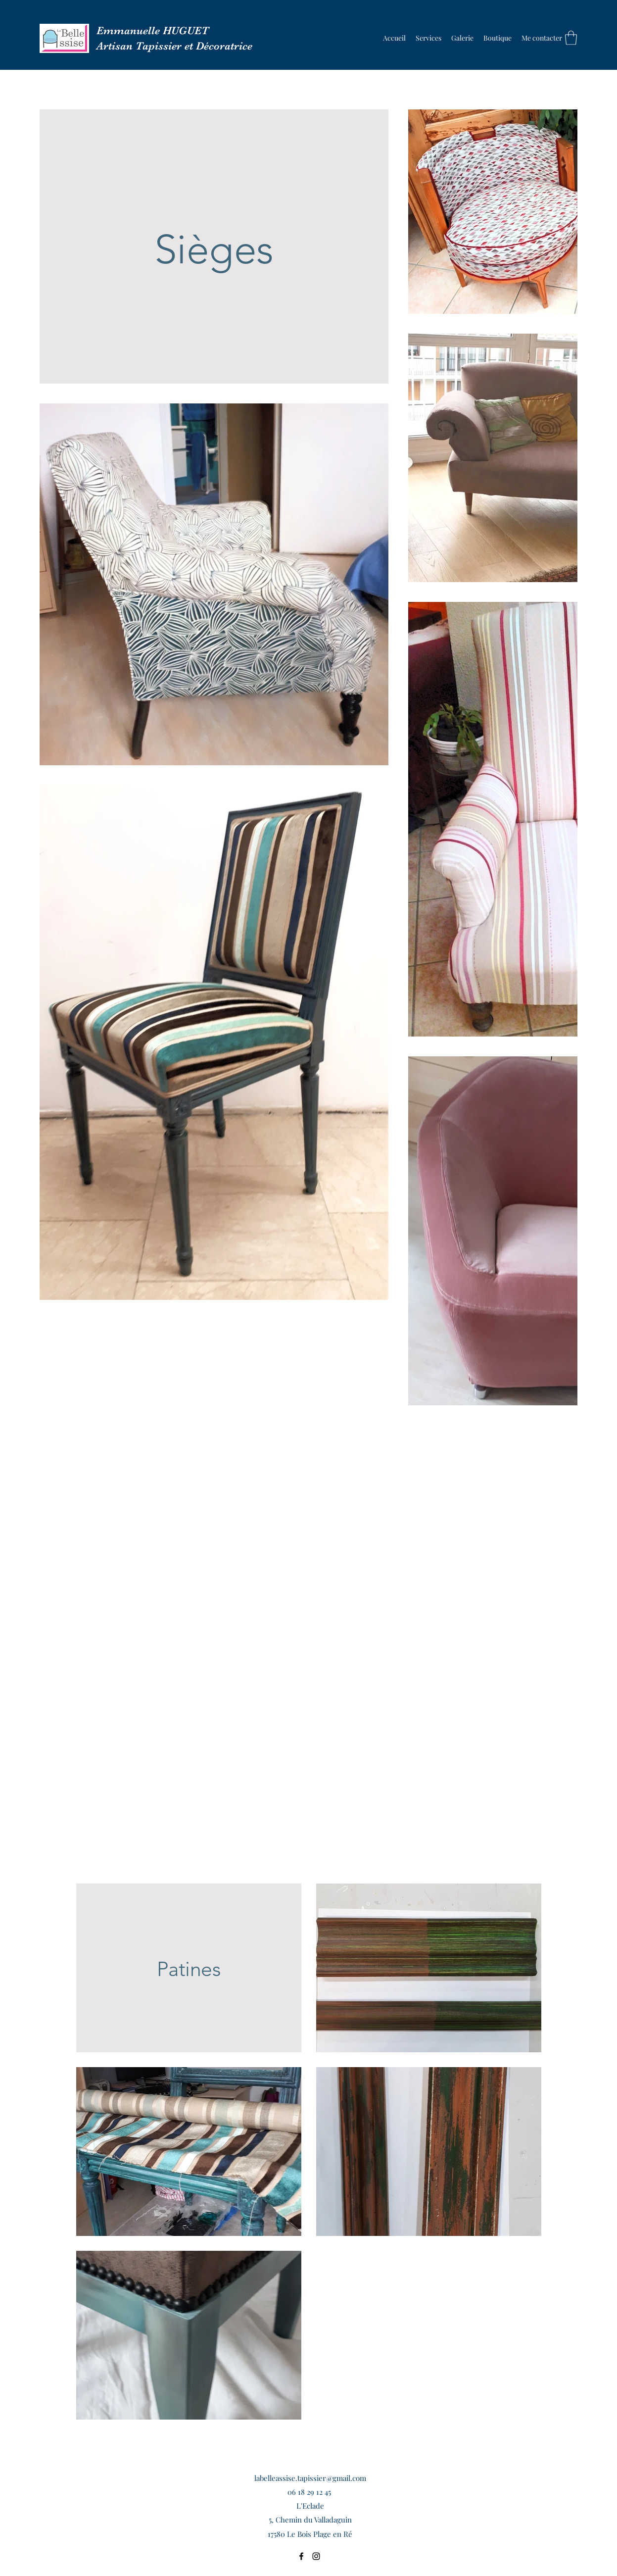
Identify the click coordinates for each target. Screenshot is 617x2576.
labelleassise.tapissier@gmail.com (310, 2478)
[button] (462, 38)
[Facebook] (301, 2556)
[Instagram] (316, 2556)
